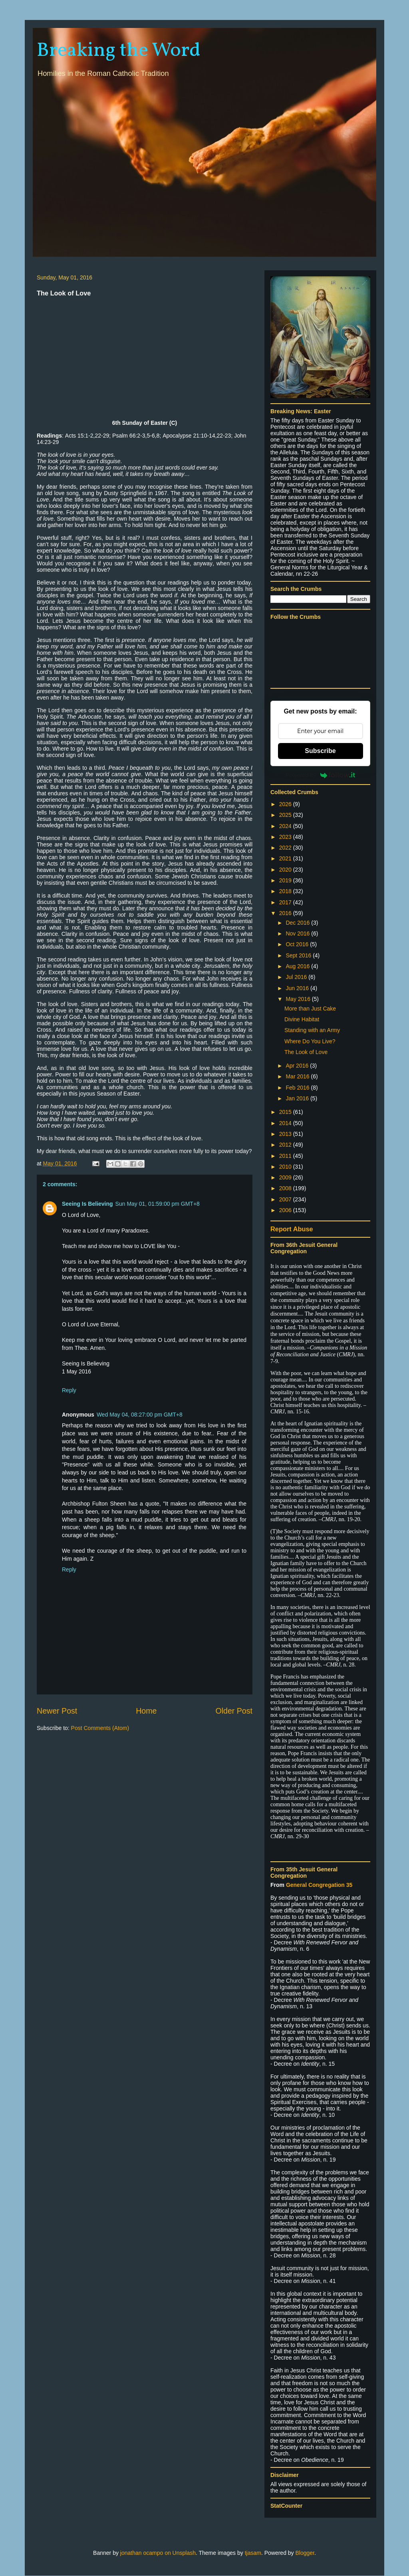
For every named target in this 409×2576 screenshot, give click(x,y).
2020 (286, 869)
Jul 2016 (297, 977)
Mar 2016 (298, 1076)
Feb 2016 (298, 1087)
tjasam (253, 2553)
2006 (286, 1210)
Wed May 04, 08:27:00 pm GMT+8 (140, 1414)
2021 (286, 858)
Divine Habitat (301, 1019)
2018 (286, 891)
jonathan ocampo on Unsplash (158, 2553)
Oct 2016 (298, 944)
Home (146, 1710)
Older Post (233, 1710)
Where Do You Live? (310, 1041)
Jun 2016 (298, 988)
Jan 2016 (298, 1098)
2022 (286, 847)
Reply (69, 1390)
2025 (286, 815)
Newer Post (57, 1710)
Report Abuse (291, 1229)
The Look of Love (306, 1052)
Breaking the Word (119, 51)
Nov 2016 (298, 933)
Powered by (320, 775)
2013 (286, 1134)
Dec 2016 (298, 922)
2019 (286, 880)
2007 (286, 1199)
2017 (286, 902)
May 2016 (299, 999)
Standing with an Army (312, 1030)
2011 (286, 1156)
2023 (286, 837)
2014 (286, 1123)
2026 (286, 804)
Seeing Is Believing (87, 1204)
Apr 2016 (298, 1065)
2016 (286, 913)
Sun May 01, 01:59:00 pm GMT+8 (157, 1204)
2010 (286, 1166)
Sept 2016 (299, 955)
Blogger (305, 2553)
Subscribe (320, 750)
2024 (286, 826)
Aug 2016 (298, 966)
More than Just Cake (310, 1008)
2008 (286, 1188)
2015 (286, 1112)
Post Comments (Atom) (100, 1728)
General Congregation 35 (319, 1885)
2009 (286, 1177)
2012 (286, 1144)
